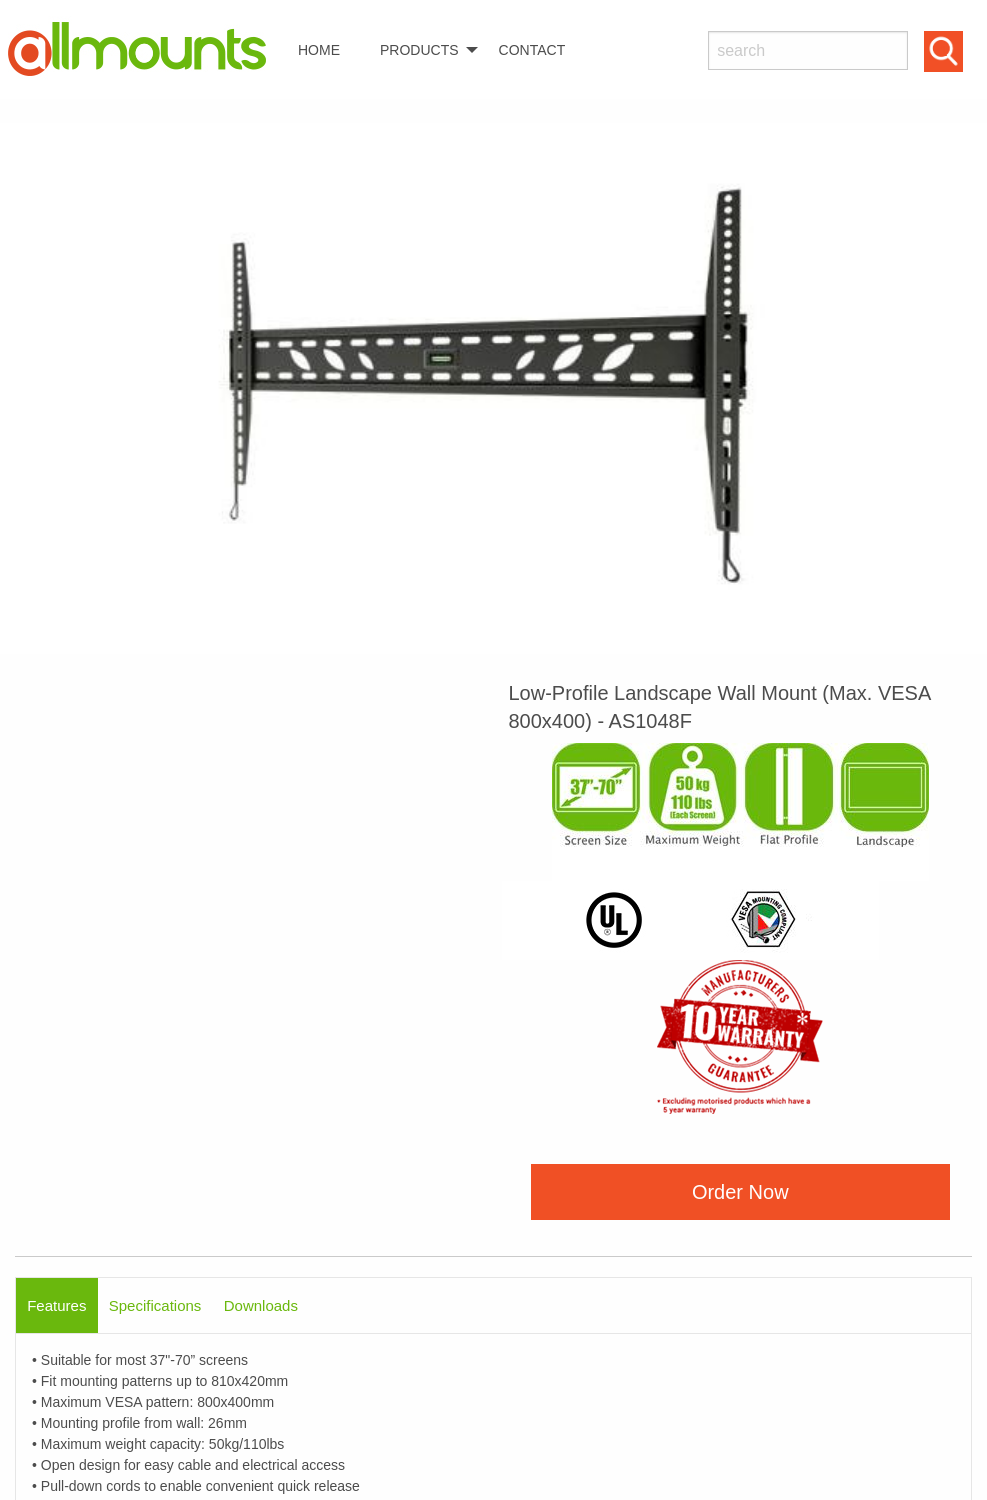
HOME (319, 50)
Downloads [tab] (261, 1305)
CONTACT (532, 50)
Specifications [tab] (155, 1305)
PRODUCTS (419, 50)
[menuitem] (145, 49)
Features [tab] (56, 1305)
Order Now (740, 1192)
